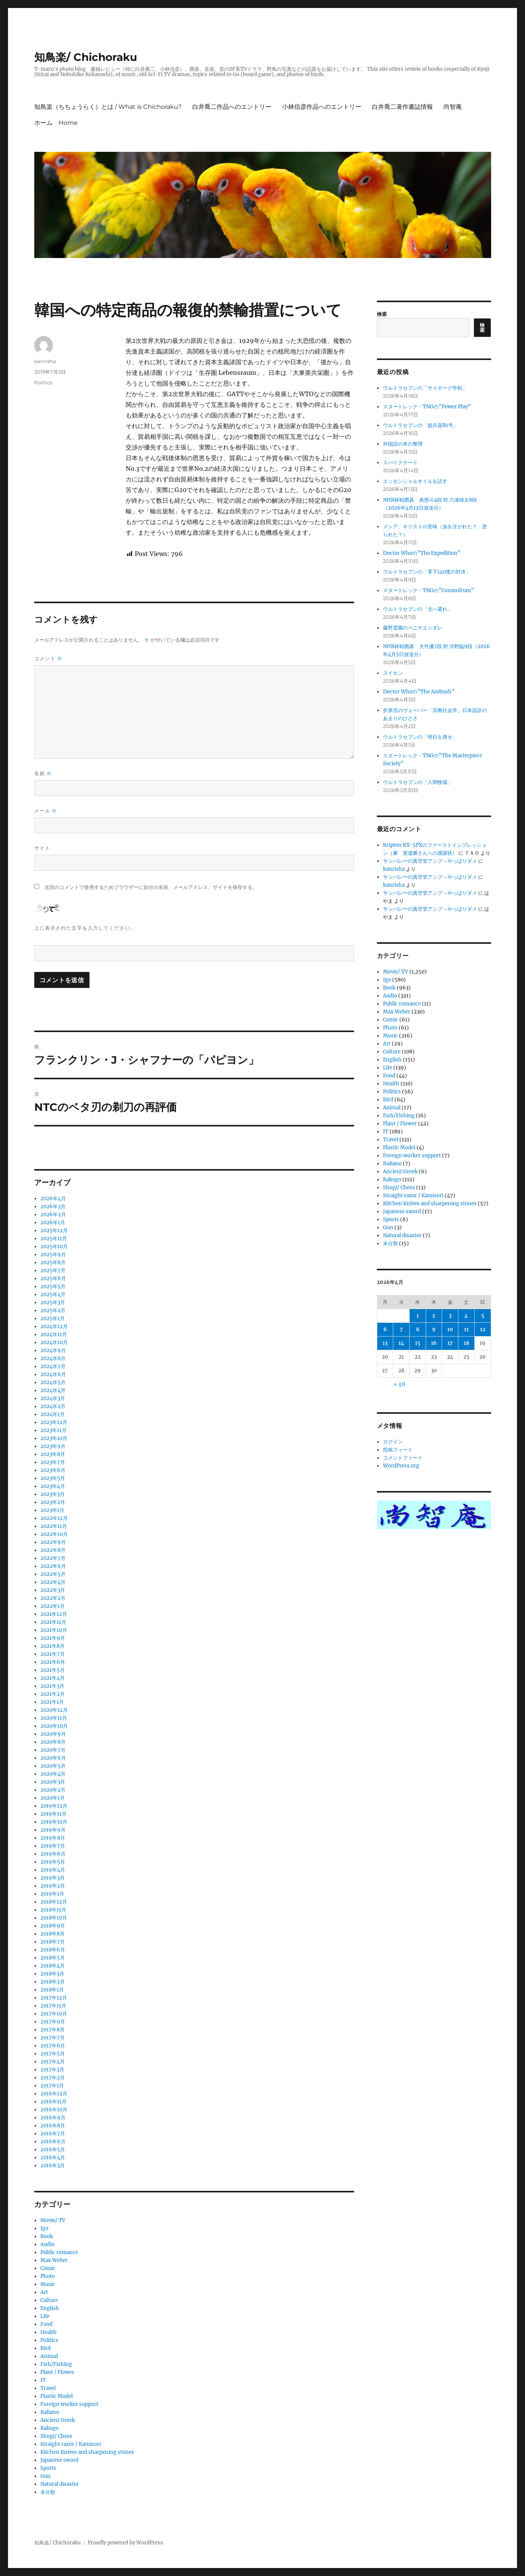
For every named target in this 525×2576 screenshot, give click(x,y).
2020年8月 (52, 1742)
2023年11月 (53, 1430)
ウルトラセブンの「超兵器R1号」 (420, 425)
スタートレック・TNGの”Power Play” (427, 406)
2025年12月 (54, 1230)
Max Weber (54, 2260)
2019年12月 (53, 1806)
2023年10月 (53, 1438)
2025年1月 (52, 1318)
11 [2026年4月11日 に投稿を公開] (466, 1329)
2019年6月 (52, 1854)
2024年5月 (52, 1382)
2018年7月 (52, 1942)
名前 (43, 773)
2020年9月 (53, 1734)
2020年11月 (53, 1718)
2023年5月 (52, 1478)
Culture (49, 2300)
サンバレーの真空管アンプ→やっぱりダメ (430, 861)
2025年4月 (52, 1294)
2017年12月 (53, 1998)
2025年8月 (52, 1262)
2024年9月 (53, 1350)
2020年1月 (52, 1798)
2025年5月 (52, 1286)
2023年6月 (52, 1470)
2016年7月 (52, 2133)
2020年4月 (52, 1774)
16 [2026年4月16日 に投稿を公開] (434, 1343)
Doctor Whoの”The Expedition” (421, 553)
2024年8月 (52, 1358)
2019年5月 (52, 1862)
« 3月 (400, 1384)
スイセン (393, 673)
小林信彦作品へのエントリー (321, 106)
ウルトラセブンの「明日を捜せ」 (420, 737)
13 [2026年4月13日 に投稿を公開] (385, 1343)
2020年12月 (54, 1710)
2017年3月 (52, 2069)
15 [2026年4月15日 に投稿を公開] (417, 1343)
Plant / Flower (57, 2372)
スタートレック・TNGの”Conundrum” (428, 590)
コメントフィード (403, 1457)
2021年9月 (52, 1638)
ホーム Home (56, 122)
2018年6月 (52, 1950)
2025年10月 (54, 1246)
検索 (382, 314)
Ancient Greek (57, 2420)
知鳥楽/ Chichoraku (85, 57)
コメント (48, 658)
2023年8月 (52, 1454)
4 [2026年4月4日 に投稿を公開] (466, 1316)
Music (47, 2284)
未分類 (47, 2492)
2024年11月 (53, 1334)
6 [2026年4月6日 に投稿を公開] (385, 1329)
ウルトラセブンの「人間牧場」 (417, 782)
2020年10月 (54, 1726)
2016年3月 (52, 2165)
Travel (48, 2388)
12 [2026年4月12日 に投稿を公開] (482, 1329)
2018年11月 (53, 1910)
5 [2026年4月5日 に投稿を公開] (482, 1316)
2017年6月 (52, 2045)
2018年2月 (52, 1982)
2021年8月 (52, 1646)
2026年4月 (53, 1198)
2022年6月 (53, 1566)
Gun (45, 2476)
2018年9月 (52, 1926)
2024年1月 (52, 1414)
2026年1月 (52, 1222)
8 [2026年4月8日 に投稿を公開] (417, 1329)
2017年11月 (53, 2005)
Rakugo (49, 2428)
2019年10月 (53, 1822)
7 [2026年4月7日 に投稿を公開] (401, 1329)
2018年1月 (52, 1990)
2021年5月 (52, 1670)
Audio (47, 2244)
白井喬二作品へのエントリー (231, 106)
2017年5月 (52, 2053)
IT (43, 2380)
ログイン (393, 1442)
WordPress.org (401, 1465)
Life (44, 2316)
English (49, 2308)
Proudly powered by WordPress (125, 2542)
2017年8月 (52, 2029)
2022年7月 (52, 1558)
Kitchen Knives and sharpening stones (87, 2452)
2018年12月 (53, 1902)
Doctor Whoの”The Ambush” (419, 691)
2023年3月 (52, 1494)
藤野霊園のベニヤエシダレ (412, 627)
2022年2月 (52, 1598)
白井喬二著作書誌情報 (402, 106)
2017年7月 (52, 2037)
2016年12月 (53, 2093)
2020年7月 (52, 1750)
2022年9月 (53, 1542)
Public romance (59, 2252)
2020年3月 (52, 1782)
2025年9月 (53, 1254)
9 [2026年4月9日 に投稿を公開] (434, 1329)
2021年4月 (52, 1678)
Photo (47, 2276)
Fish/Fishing (56, 2364)
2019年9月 (52, 1830)
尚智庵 (453, 106)
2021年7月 (52, 1654)
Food (46, 2324)
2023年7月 (52, 1462)
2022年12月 (54, 1518)
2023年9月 (52, 1446)
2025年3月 (52, 1302)
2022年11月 (53, 1526)
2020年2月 (52, 1790)
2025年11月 (53, 1238)
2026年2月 (53, 1214)
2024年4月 (52, 1390)
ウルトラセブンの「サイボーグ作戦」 (425, 388)
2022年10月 (54, 1534)
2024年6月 (53, 1374)
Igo (44, 2228)
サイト (42, 848)
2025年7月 (52, 1270)
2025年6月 (53, 1278)
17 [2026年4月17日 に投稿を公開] (450, 1343)
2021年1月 (52, 1702)
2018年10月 (53, 1918)
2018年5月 (52, 1958)
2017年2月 (52, 2077)
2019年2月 (52, 1886)
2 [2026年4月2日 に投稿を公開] (433, 1316)
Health (48, 2332)
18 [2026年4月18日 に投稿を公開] (466, 1343)
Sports (48, 2468)
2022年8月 (52, 1550)
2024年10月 (54, 1342)
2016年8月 (52, 2125)
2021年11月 (53, 1622)
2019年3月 (52, 1878)
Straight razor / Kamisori (70, 2444)
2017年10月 (53, 2013)
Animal (49, 2356)
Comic (48, 2268)
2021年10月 (53, 1630)
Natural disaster (59, 2484)
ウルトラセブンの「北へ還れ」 (417, 609)
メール (45, 811)
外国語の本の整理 (403, 444)
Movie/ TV (52, 2220)
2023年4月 (52, 1486)
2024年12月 (54, 1326)
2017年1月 (52, 2085)
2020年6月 (53, 1758)
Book (46, 2236)
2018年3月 (52, 1974)
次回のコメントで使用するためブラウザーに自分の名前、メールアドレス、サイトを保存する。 (151, 887)
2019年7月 (52, 1846)
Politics (43, 382)
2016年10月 (53, 2109)
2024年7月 (52, 1366)
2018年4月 (52, 1966)
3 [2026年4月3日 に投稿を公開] (450, 1316)
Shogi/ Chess (56, 2436)
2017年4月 (52, 2061)
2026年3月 (52, 1206)
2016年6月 (52, 2141)
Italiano (49, 2412)
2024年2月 (52, 1406)
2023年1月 (52, 1510)
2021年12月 (53, 1614)
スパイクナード (400, 462)
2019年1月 (52, 1894)
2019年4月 (52, 1870)
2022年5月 (52, 1574)
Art (44, 2292)
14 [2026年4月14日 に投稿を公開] (401, 1343)
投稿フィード (398, 1450)
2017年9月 (52, 2021)
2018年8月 (52, 1934)
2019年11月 (53, 1814)
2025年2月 (52, 1310)
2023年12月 (53, 1422)
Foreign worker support (69, 2404)
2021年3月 (52, 1686)
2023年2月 (52, 1502)
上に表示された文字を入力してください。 (85, 928)
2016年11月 (53, 2101)
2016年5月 (52, 2149)
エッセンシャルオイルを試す (415, 481)
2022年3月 (52, 1590)
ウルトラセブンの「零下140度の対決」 (427, 572)
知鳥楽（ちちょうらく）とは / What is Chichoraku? (108, 106)
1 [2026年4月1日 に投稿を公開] (417, 1316)
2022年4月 (52, 1582)
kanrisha (45, 361)
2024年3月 (52, 1398)
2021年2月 (52, 1694)
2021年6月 (52, 1662)
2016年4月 (52, 2157)
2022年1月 (52, 1606)
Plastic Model (56, 2396)
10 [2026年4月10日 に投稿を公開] (450, 1329)
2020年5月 (52, 1766)
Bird (45, 2348)
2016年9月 (52, 2117)
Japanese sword (59, 2460)
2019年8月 (52, 1838)
